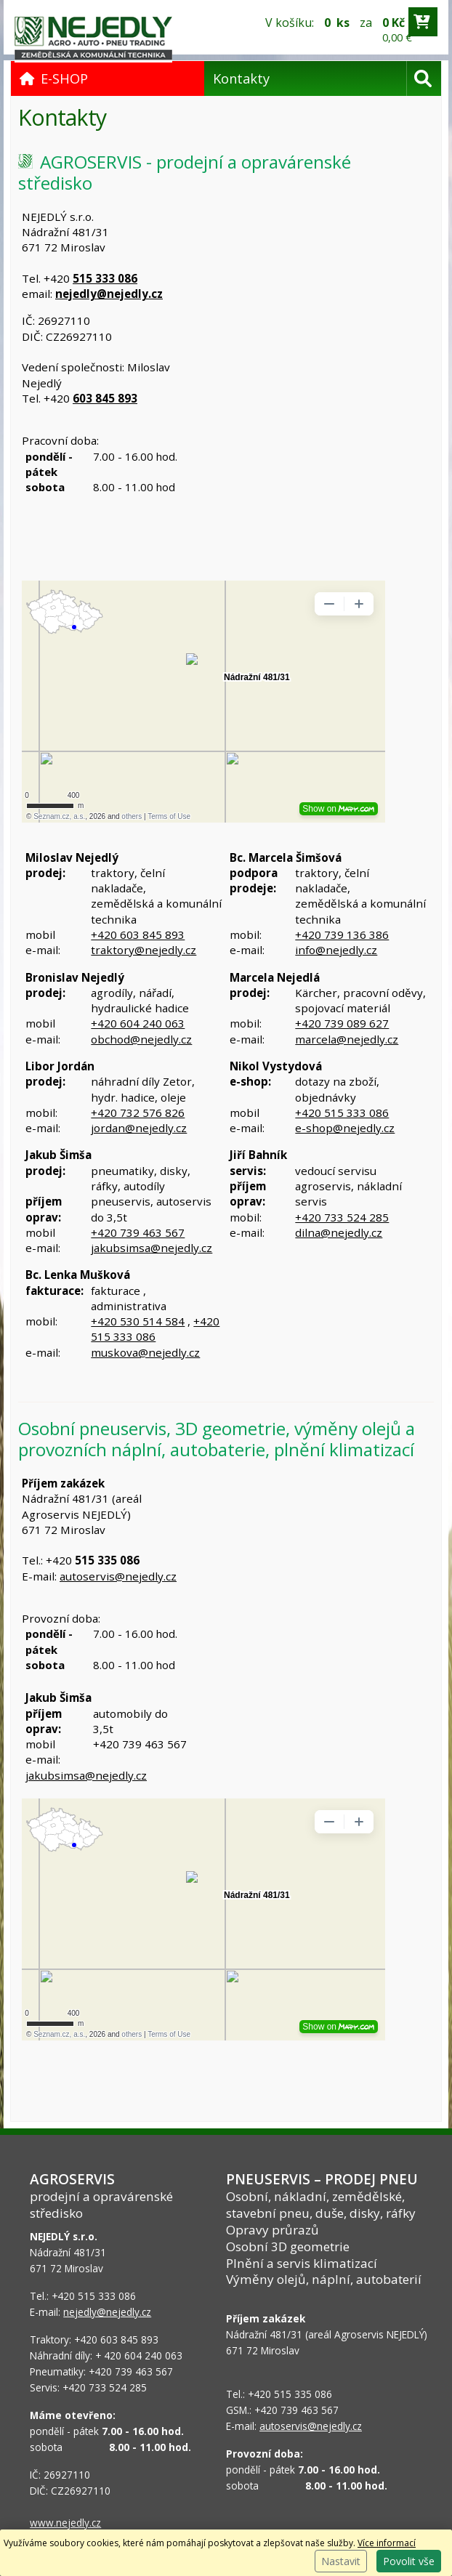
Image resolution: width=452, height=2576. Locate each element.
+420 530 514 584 (138, 1321)
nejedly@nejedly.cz (109, 293)
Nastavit (340, 2561)
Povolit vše (409, 2561)
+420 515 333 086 (342, 1112)
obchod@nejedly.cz (141, 1039)
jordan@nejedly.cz (139, 1128)
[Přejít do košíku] (422, 21)
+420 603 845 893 (138, 934)
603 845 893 (105, 398)
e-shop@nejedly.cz (345, 1128)
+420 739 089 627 (342, 1023)
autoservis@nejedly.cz (118, 1576)
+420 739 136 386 (342, 934)
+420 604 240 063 (138, 1023)
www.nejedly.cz (65, 2522)
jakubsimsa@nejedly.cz (151, 1247)
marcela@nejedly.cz (346, 1039)
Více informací (387, 2543)
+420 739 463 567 (138, 1232)
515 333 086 (105, 278)
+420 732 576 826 (138, 1112)
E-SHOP (54, 78)
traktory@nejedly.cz (143, 949)
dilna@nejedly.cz (338, 1232)
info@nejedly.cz (336, 949)
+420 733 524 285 (342, 1217)
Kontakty (241, 78)
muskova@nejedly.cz (145, 1352)
